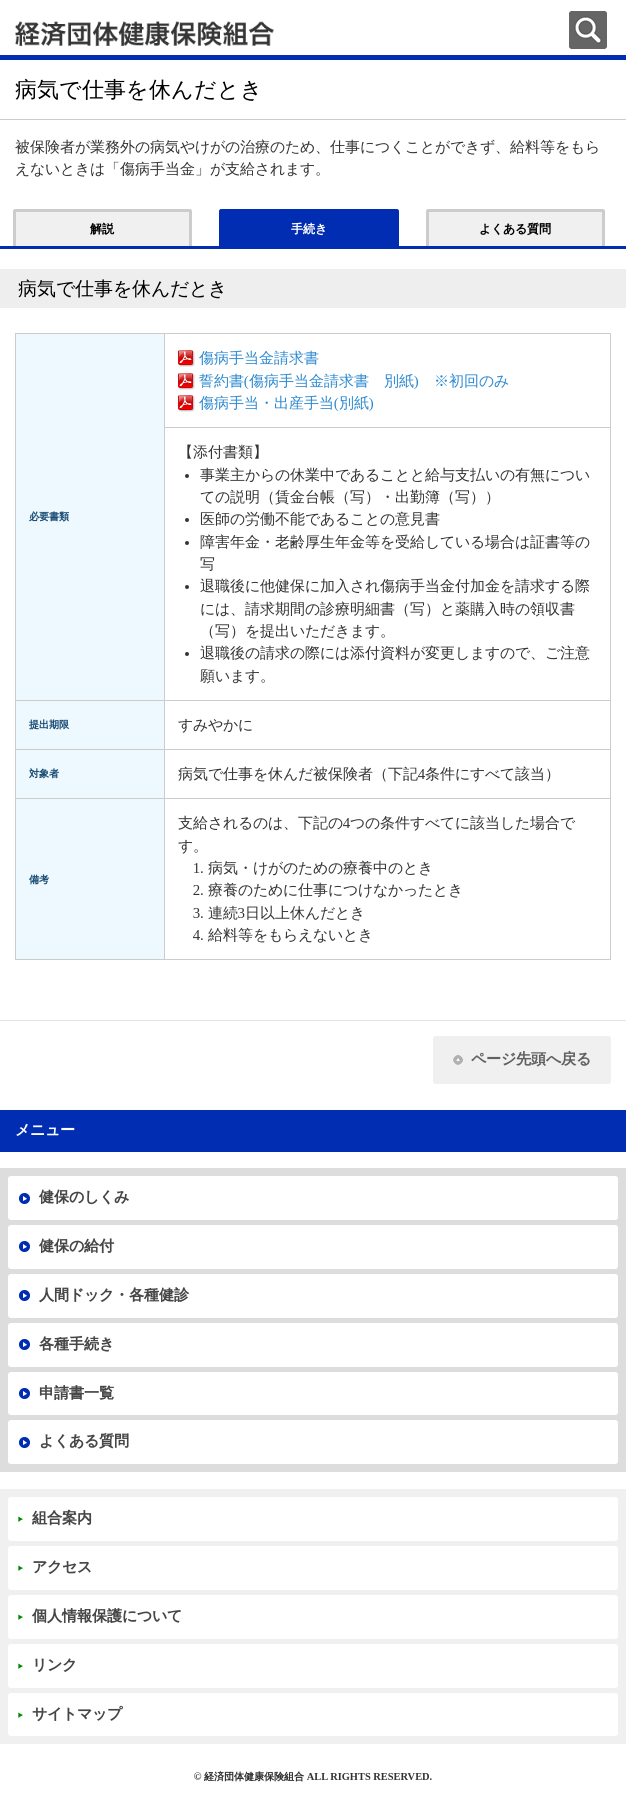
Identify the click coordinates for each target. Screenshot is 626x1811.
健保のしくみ (84, 1197)
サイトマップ (77, 1714)
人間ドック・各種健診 (114, 1295)
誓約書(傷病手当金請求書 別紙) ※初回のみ (354, 381)
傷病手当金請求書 (259, 358)
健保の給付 (76, 1246)
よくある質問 (84, 1441)
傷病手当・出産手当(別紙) (286, 403)
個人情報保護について (107, 1616)
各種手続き (76, 1344)
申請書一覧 (76, 1393)
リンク (54, 1665)
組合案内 (62, 1518)
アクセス (62, 1567)
